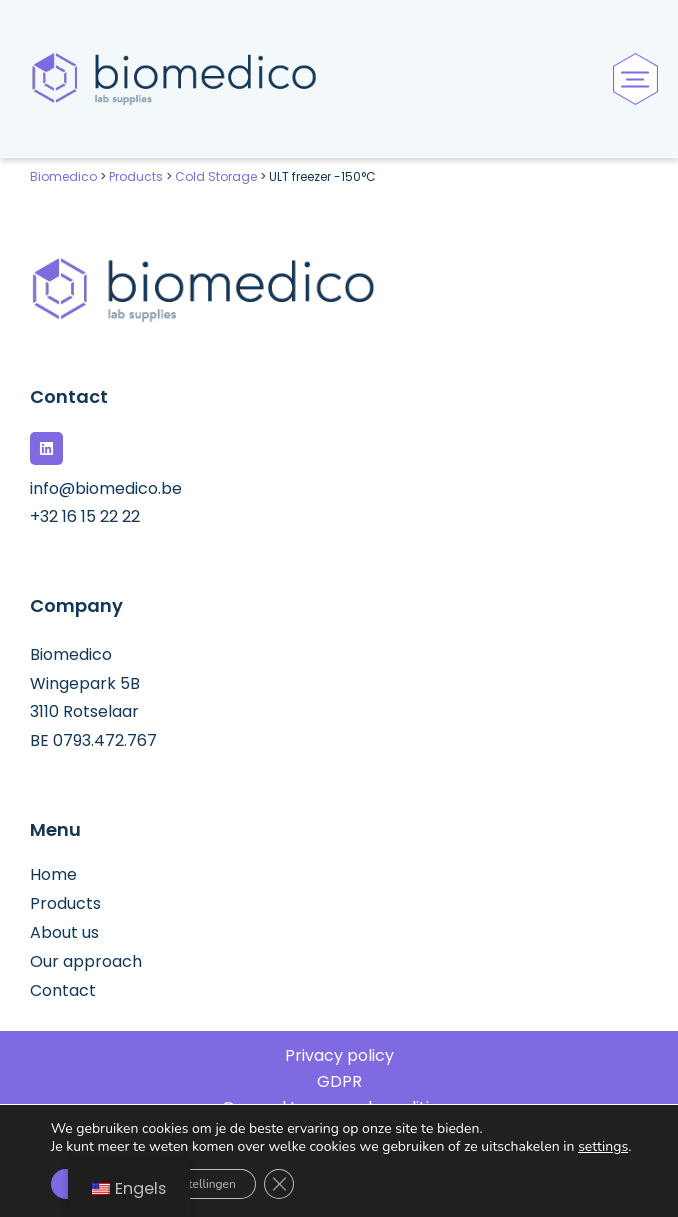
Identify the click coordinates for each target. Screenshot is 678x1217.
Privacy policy (339, 1056)
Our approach (86, 962)
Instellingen (204, 1184)
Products (65, 904)
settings (603, 1147)
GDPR (339, 1082)
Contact (63, 991)
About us (64, 933)
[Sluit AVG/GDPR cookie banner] (279, 1184)
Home (53, 875)
